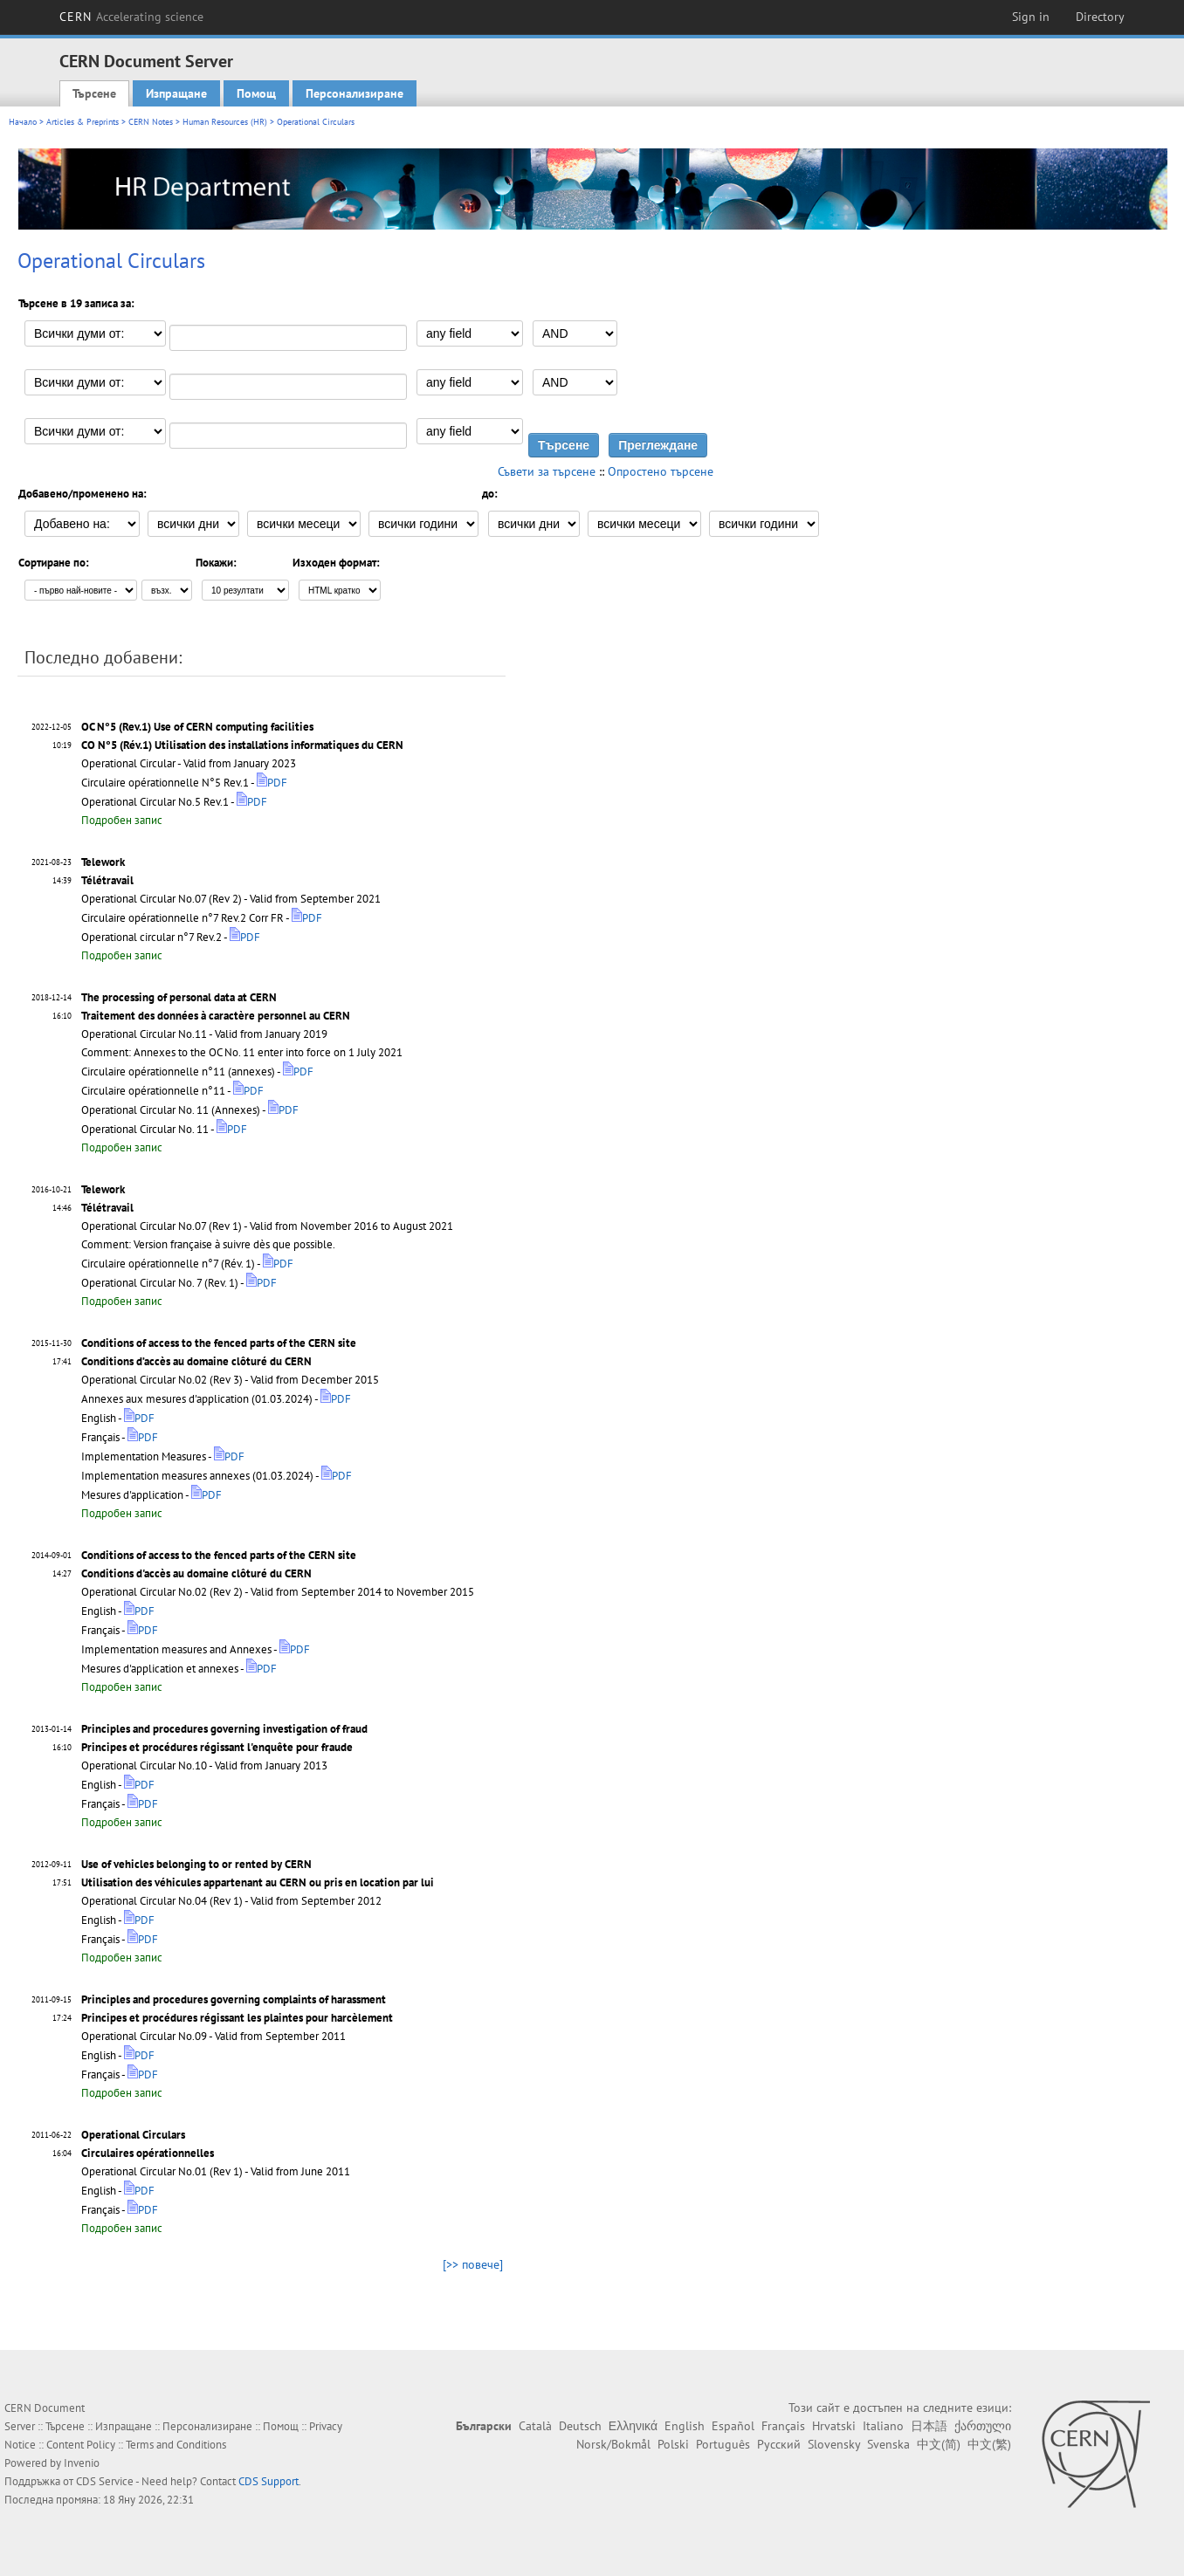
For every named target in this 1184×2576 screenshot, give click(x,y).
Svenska (888, 2444)
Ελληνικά (633, 2426)
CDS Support (268, 2481)
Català (535, 2426)
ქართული (982, 2426)
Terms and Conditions (176, 2444)
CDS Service (105, 2481)
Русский (779, 2444)
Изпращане (176, 93)
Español (733, 2426)
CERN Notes (150, 121)
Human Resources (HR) (224, 121)
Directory (1100, 16)
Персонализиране (354, 93)
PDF (272, 782)
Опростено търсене (660, 471)
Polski (673, 2444)
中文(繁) (989, 2444)
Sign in (1031, 16)
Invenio (82, 2463)
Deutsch (580, 2426)
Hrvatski (834, 2426)
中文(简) (938, 2444)
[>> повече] (473, 2264)
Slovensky (834, 2444)
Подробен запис (121, 820)
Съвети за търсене (546, 471)
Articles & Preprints (82, 121)
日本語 (929, 2426)
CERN (131, 16)
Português (723, 2444)
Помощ (256, 93)
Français (783, 2426)
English (684, 2426)
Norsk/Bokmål (613, 2444)
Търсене (94, 93)
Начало (23, 121)
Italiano (883, 2426)
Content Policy (80, 2444)
